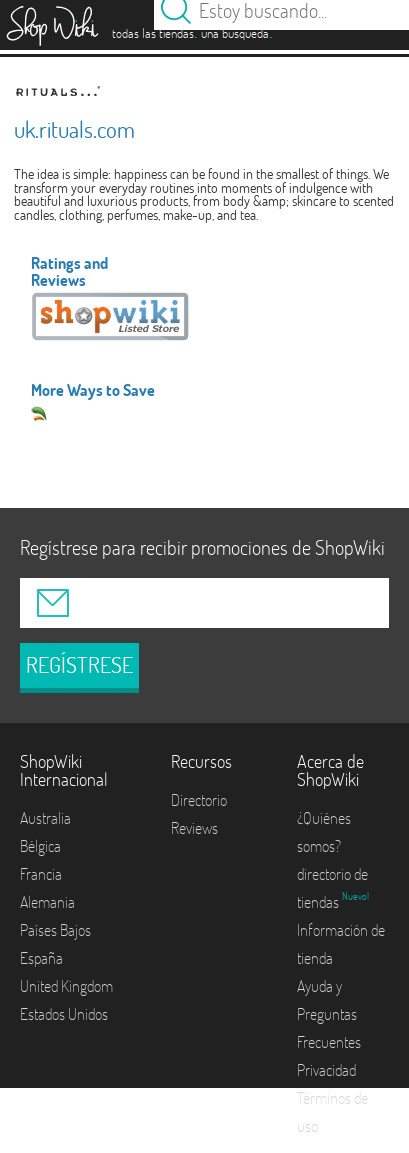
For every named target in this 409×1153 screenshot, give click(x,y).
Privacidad (326, 1070)
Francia (41, 874)
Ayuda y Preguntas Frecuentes (329, 1014)
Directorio (199, 800)
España (41, 958)
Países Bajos (55, 930)
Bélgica (40, 846)
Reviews (194, 828)
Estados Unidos (64, 1014)
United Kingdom (66, 986)
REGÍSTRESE (79, 665)
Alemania (47, 902)
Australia (45, 818)
